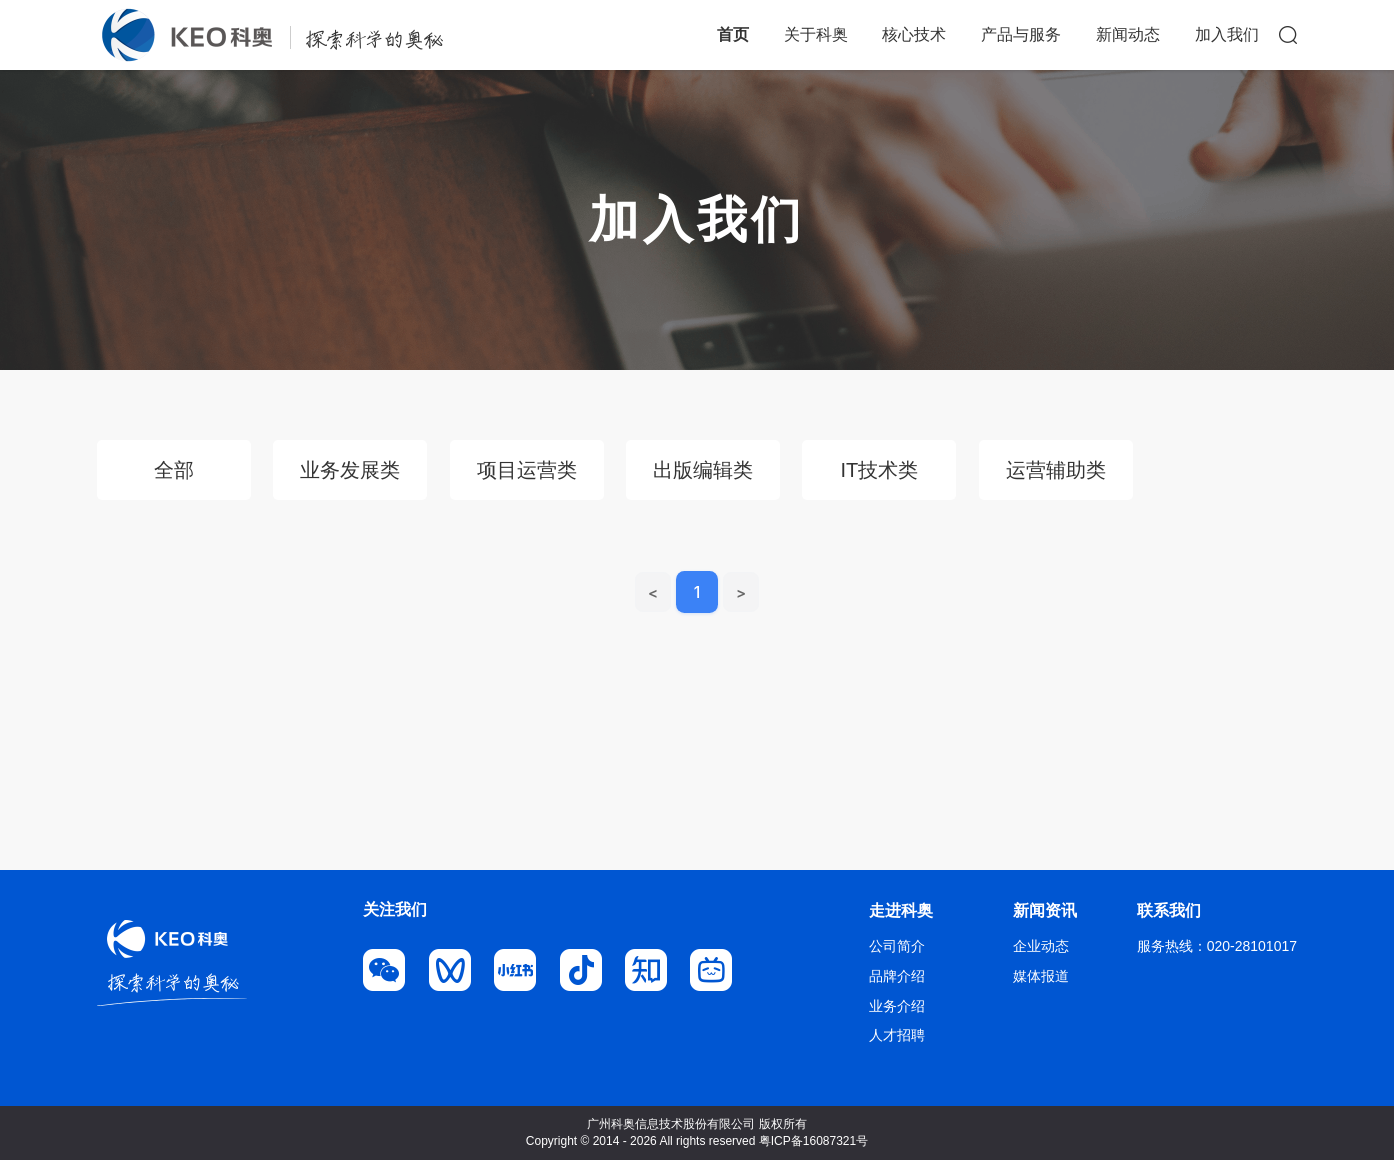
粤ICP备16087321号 (813, 1141)
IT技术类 (879, 470)
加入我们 (1227, 34)
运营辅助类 (1056, 470)
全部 (174, 470)
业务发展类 (350, 470)
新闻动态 (1128, 34)
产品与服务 (1021, 34)
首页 (733, 34)
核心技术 (914, 34)
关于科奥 (816, 34)
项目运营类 (527, 470)
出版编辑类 (703, 470)
